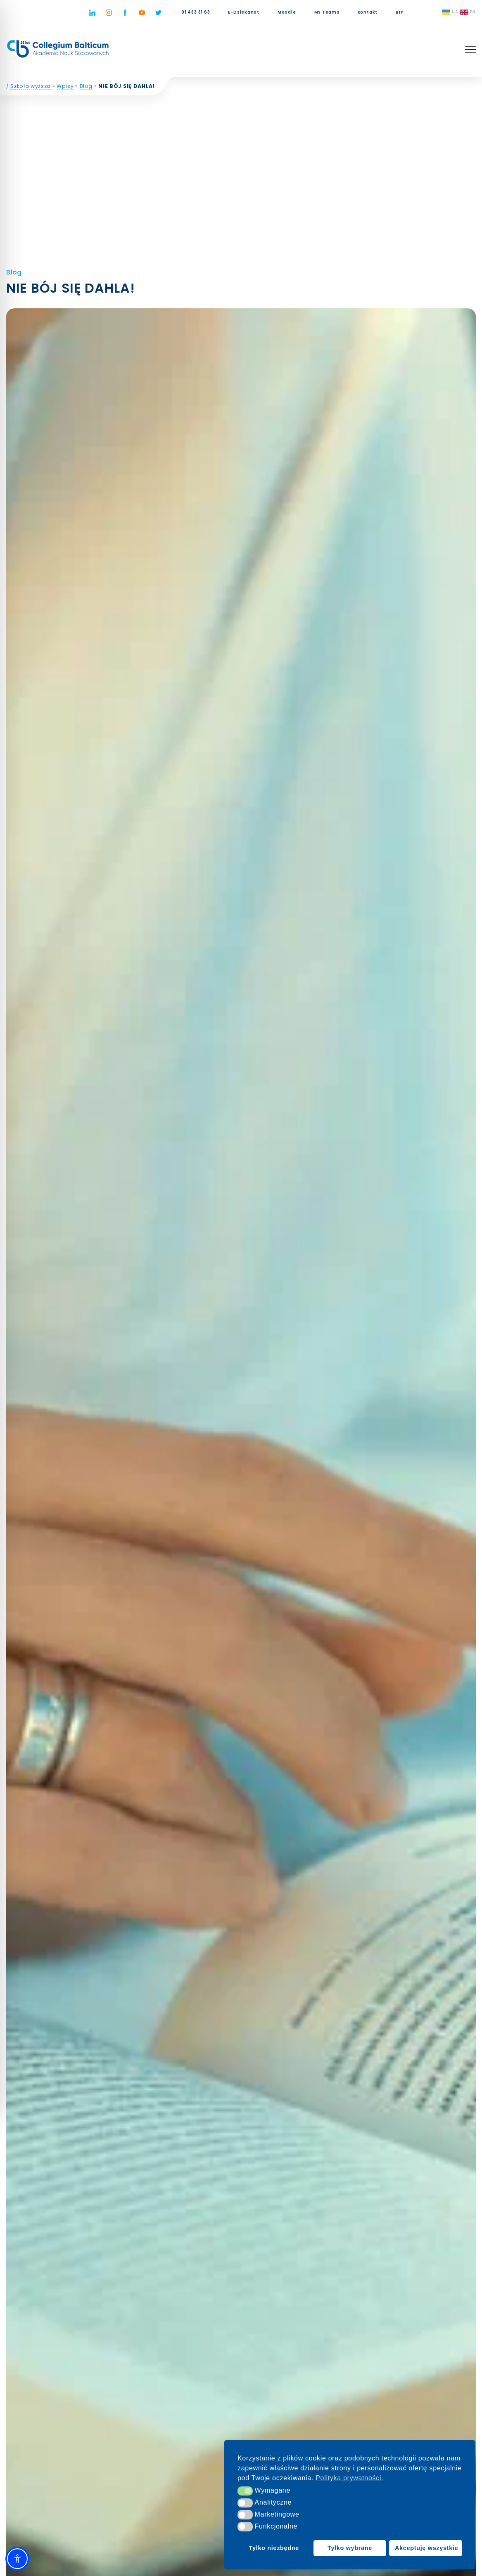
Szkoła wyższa (30, 88)
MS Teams (327, 11)
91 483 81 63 (195, 11)
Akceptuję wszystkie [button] (426, 2548)
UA (450, 12)
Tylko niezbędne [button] (274, 2548)
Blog (86, 88)
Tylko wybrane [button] (350, 2548)
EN (468, 12)
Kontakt (368, 11)
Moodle (287, 11)
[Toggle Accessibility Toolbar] (17, 2559)
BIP (400, 11)
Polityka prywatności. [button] (349, 2477)
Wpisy (65, 88)
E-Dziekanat (243, 11)
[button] (245, 2491)
